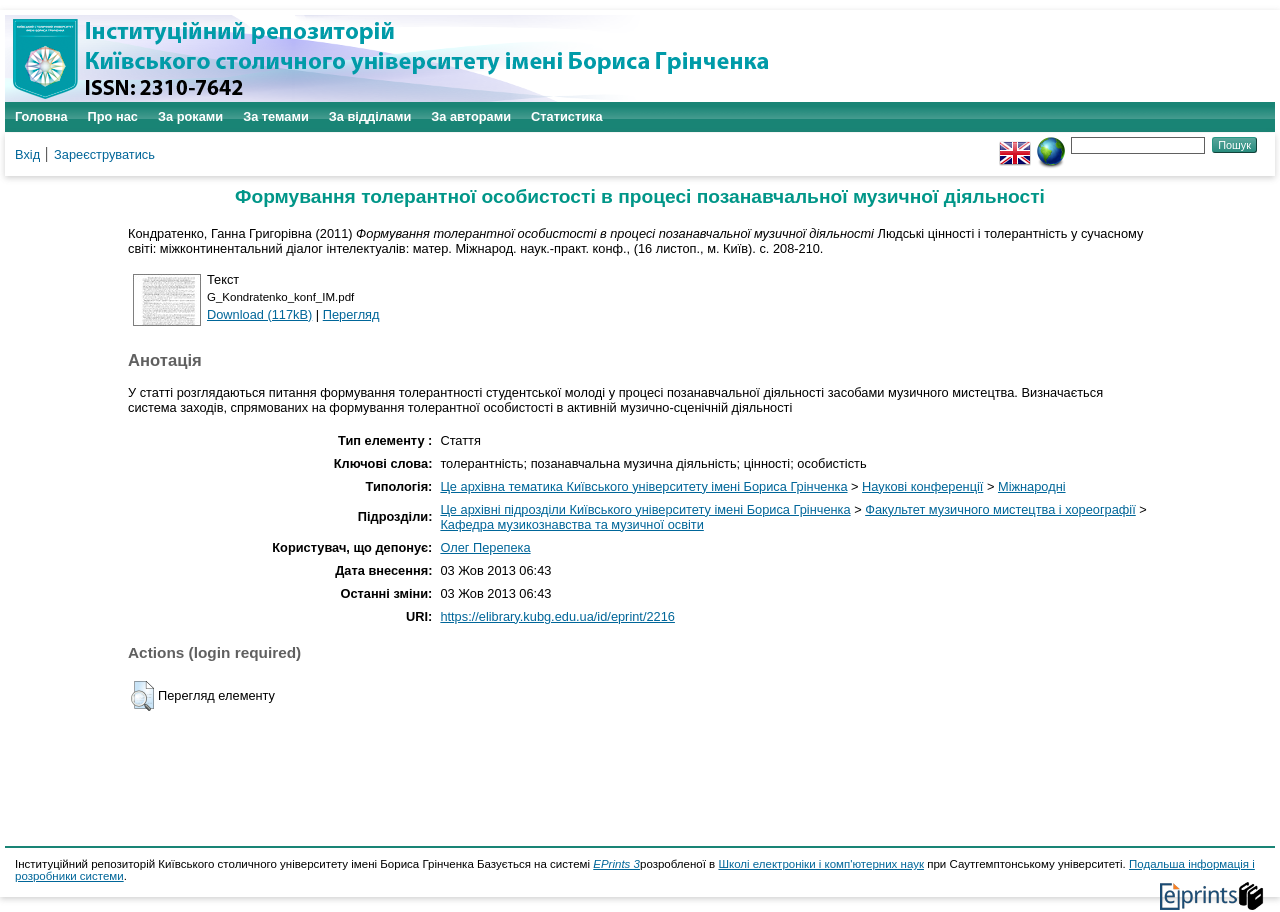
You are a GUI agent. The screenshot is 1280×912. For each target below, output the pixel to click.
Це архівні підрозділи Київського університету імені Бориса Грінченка (645, 509)
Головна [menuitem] (41, 116)
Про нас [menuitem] (113, 116)
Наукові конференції (922, 486)
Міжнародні (1032, 486)
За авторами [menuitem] (471, 116)
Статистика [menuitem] (567, 116)
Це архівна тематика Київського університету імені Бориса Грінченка (643, 486)
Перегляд (351, 314)
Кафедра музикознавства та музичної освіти (571, 524)
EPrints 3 (616, 864)
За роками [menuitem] (190, 116)
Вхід (27, 154)
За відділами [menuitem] (370, 116)
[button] (142, 696)
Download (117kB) (259, 314)
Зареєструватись (104, 154)
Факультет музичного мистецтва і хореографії (1000, 509)
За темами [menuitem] (276, 116)
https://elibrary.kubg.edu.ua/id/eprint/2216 (557, 616)
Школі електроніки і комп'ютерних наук (821, 864)
